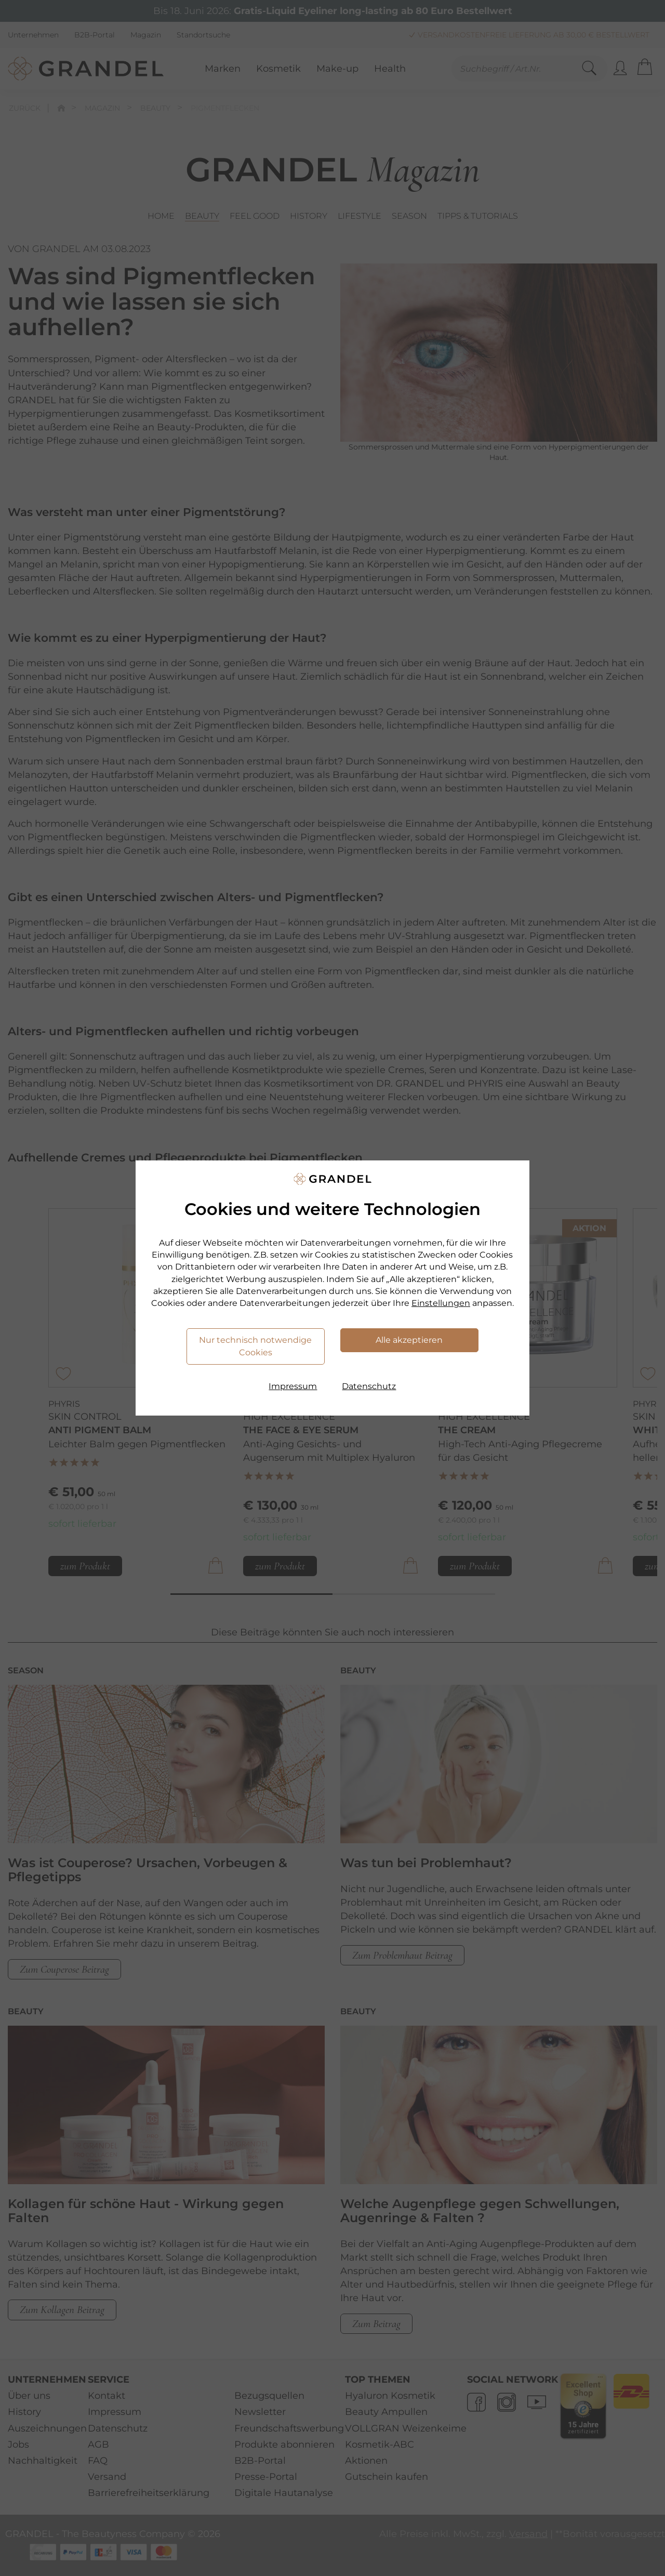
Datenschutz (369, 1386)
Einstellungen (440, 1303)
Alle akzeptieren (409, 1340)
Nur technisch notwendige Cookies (255, 1346)
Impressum (293, 1386)
